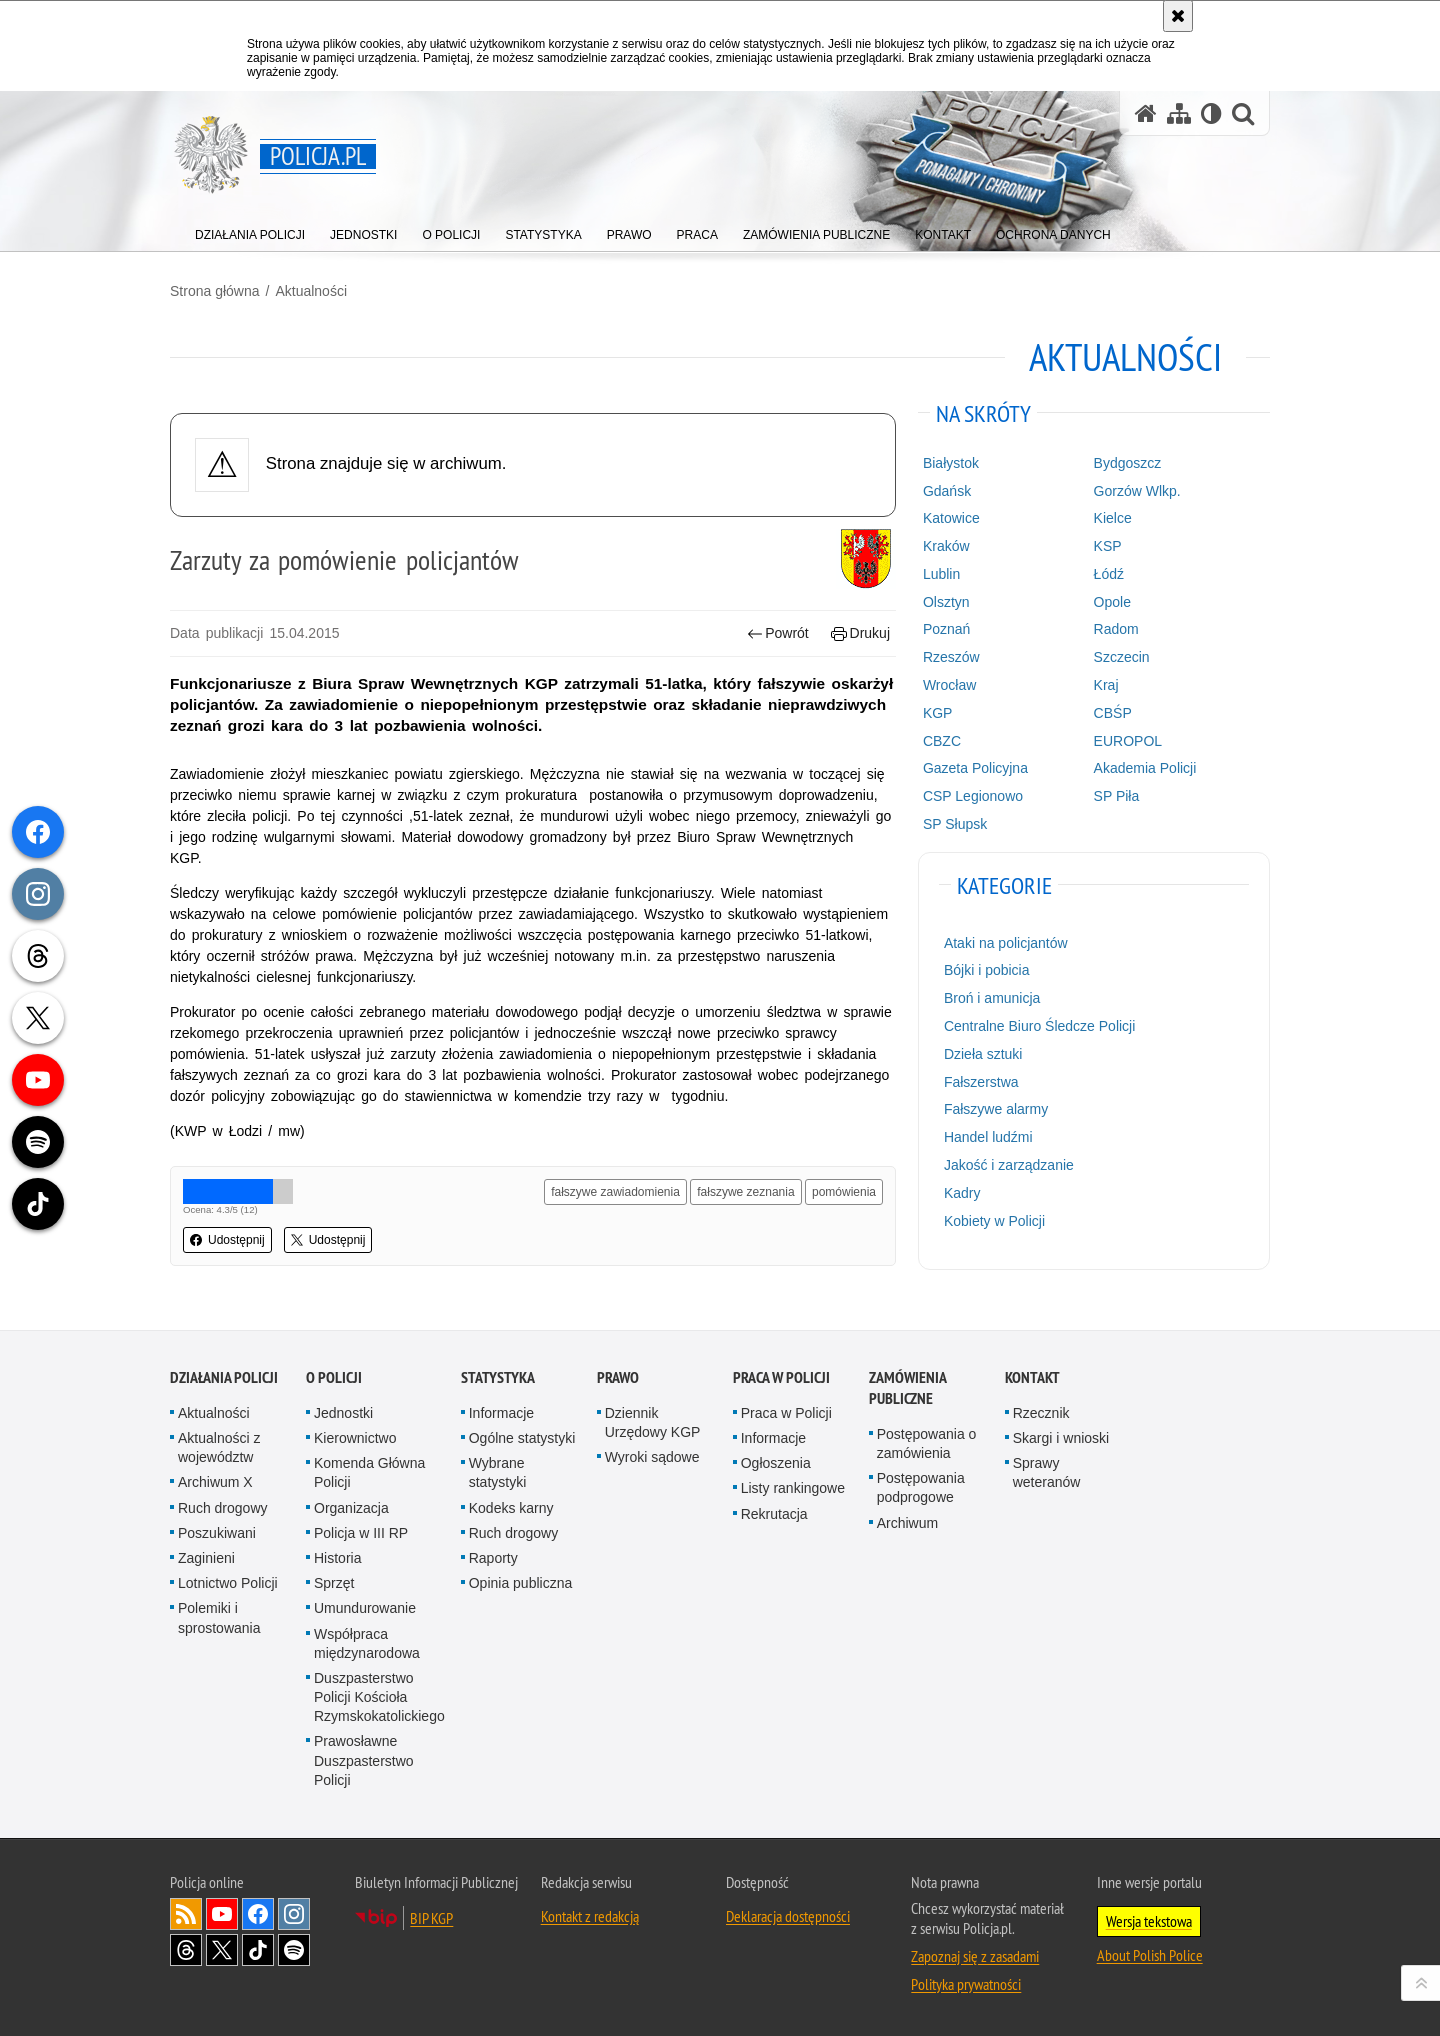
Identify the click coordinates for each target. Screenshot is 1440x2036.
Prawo (618, 1377)
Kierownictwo (355, 1438)
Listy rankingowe (793, 1488)
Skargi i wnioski (1061, 1438)
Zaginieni (206, 1558)
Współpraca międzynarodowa (367, 1643)
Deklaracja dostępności (788, 1916)
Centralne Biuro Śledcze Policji (1039, 1026)
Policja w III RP (361, 1533)
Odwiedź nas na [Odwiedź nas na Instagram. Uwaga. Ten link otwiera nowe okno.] (294, 1914)
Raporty (493, 1558)
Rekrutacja (774, 1514)
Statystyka (498, 1377)
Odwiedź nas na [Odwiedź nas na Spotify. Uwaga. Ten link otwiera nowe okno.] (294, 1950)
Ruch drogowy (223, 1508)
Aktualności (311, 291)
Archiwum (907, 1523)
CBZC (942, 741)
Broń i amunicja (992, 998)
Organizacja (351, 1508)
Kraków (946, 546)
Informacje (501, 1413)
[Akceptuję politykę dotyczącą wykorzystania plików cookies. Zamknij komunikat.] (1178, 16)
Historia (337, 1558)
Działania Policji (224, 1377)
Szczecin (1122, 657)
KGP (938, 713)
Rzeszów (951, 657)
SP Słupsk (955, 824)
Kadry (962, 1193)
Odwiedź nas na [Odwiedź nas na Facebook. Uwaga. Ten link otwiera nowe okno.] (258, 1914)
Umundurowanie (365, 1608)
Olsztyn (946, 602)
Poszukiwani (217, 1533)
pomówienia (844, 1192)
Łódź (1109, 574)
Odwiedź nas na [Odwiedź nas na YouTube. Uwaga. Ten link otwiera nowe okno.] (222, 1914)
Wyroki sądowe (652, 1457)
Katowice (951, 518)
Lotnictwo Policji (228, 1583)
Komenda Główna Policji (369, 1472)
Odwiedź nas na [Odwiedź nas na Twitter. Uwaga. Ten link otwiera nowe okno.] (222, 1950)
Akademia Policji (1145, 768)
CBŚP (1113, 713)
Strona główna (215, 291)
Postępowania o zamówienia (927, 1443)
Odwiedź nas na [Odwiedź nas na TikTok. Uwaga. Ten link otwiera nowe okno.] (258, 1950)
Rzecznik (1041, 1413)
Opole (1112, 602)
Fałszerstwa (981, 1082)
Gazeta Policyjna (975, 768)
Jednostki (343, 1413)
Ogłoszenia (776, 1463)
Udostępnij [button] (227, 1240)
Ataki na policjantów (1006, 943)
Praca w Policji (781, 1377)
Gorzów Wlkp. (1137, 491)
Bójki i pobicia (987, 970)
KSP (1108, 546)
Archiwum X (215, 1482)
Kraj (1106, 685)
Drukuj (860, 633)
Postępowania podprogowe (921, 1487)
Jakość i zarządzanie (1009, 1165)
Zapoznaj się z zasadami (975, 1956)
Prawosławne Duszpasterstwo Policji (364, 1760)
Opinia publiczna (521, 1583)
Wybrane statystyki (498, 1472)
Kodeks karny (511, 1508)
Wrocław (949, 685)
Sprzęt (334, 1583)
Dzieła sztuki (983, 1054)
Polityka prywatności (966, 1984)
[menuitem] (250, 230)
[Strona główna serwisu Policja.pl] (1146, 113)
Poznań (946, 629)
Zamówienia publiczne (907, 1388)
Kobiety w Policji (994, 1221)
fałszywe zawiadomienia (615, 1192)
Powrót (778, 633)
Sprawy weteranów (1047, 1472)
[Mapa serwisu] (1179, 113)
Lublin (941, 574)
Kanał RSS (186, 1914)
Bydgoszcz (1128, 463)
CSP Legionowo (973, 796)
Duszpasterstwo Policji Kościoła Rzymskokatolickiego (379, 1697)
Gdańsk (947, 491)
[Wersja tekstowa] (1211, 113)
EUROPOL (1128, 741)
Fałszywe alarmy (996, 1109)
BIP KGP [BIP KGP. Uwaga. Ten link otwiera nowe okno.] (431, 1918)
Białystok (951, 463)
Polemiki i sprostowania (219, 1617)
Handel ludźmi (988, 1137)
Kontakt (1032, 1377)
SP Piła (1117, 796)
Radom (1116, 629)
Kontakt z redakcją (590, 1916)
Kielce (1113, 518)
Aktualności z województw (219, 1447)
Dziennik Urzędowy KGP (653, 1422)
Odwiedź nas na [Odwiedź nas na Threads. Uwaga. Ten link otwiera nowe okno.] (186, 1950)
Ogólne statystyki (522, 1438)
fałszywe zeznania (745, 1192)
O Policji (334, 1377)
